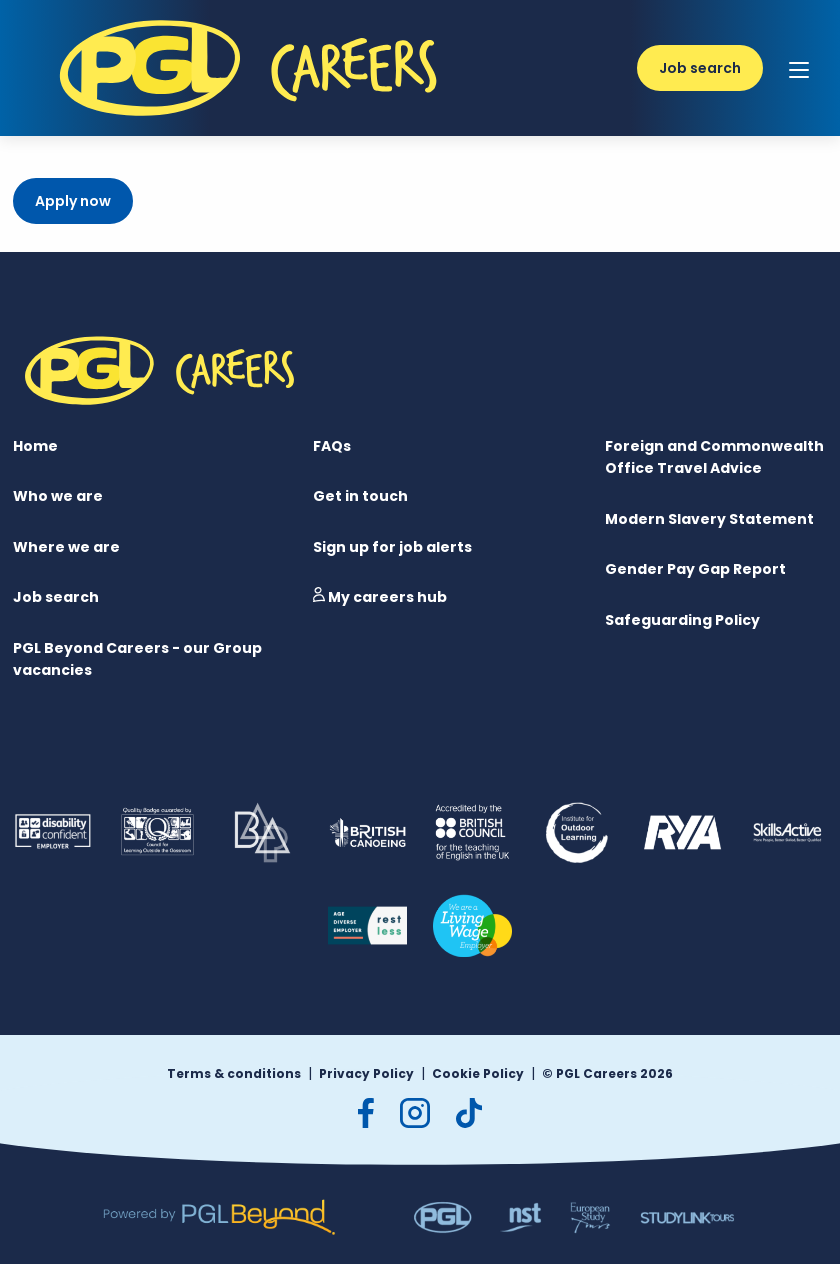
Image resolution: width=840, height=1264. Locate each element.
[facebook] (366, 1113)
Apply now (73, 201)
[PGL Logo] (253, 125)
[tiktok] (469, 1113)
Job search (700, 68)
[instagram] (415, 1113)
